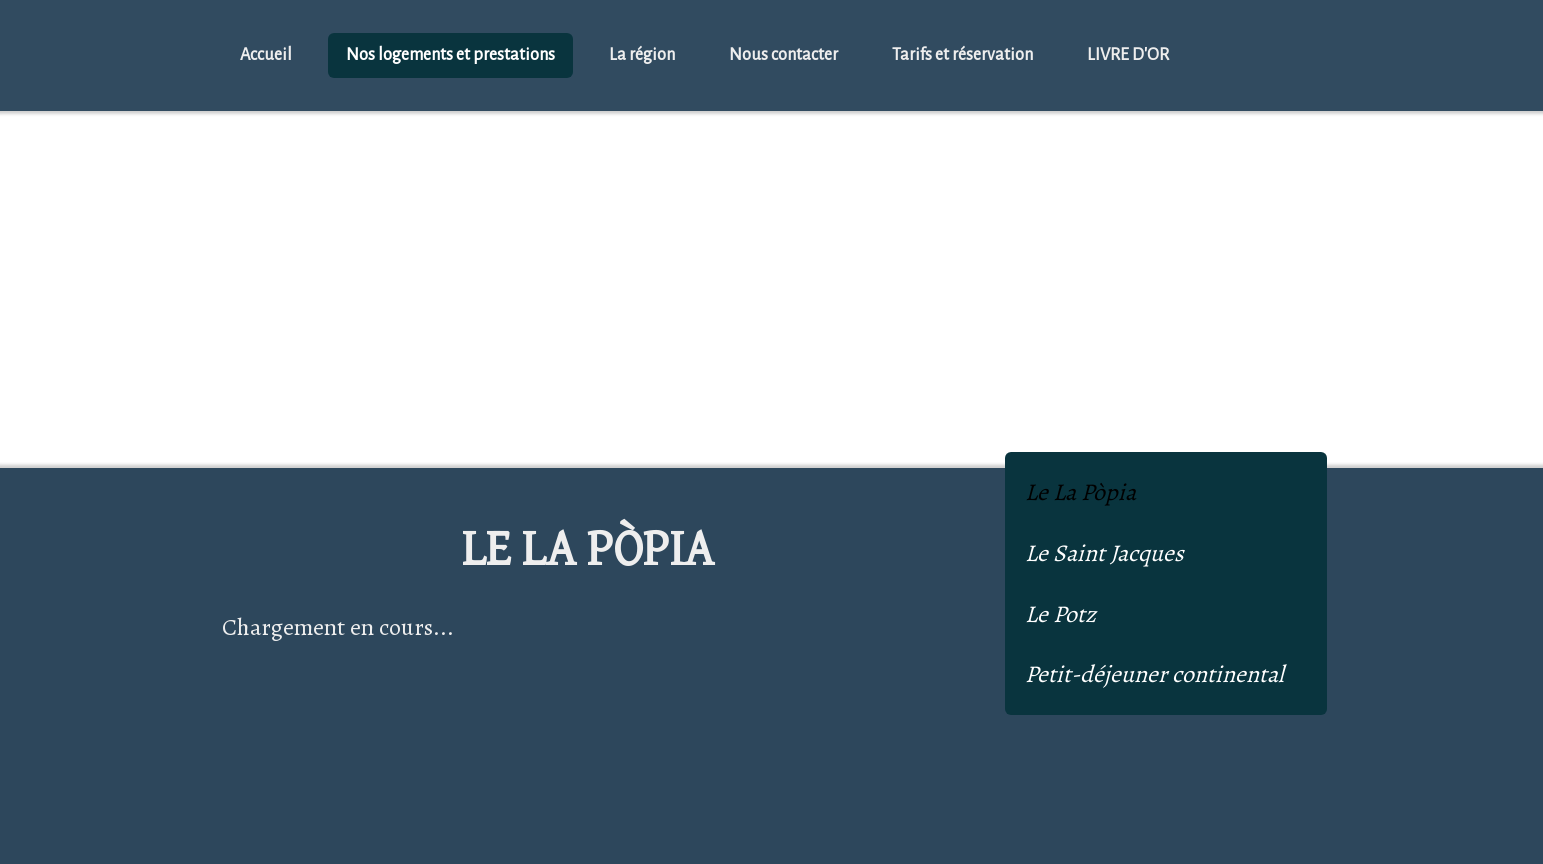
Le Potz (1060, 614)
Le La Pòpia (1080, 492)
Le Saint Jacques (1104, 553)
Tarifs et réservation (962, 55)
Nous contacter (783, 55)
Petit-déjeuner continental (1154, 674)
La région (642, 55)
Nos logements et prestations (450, 55)
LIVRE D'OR (1128, 55)
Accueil (266, 55)
